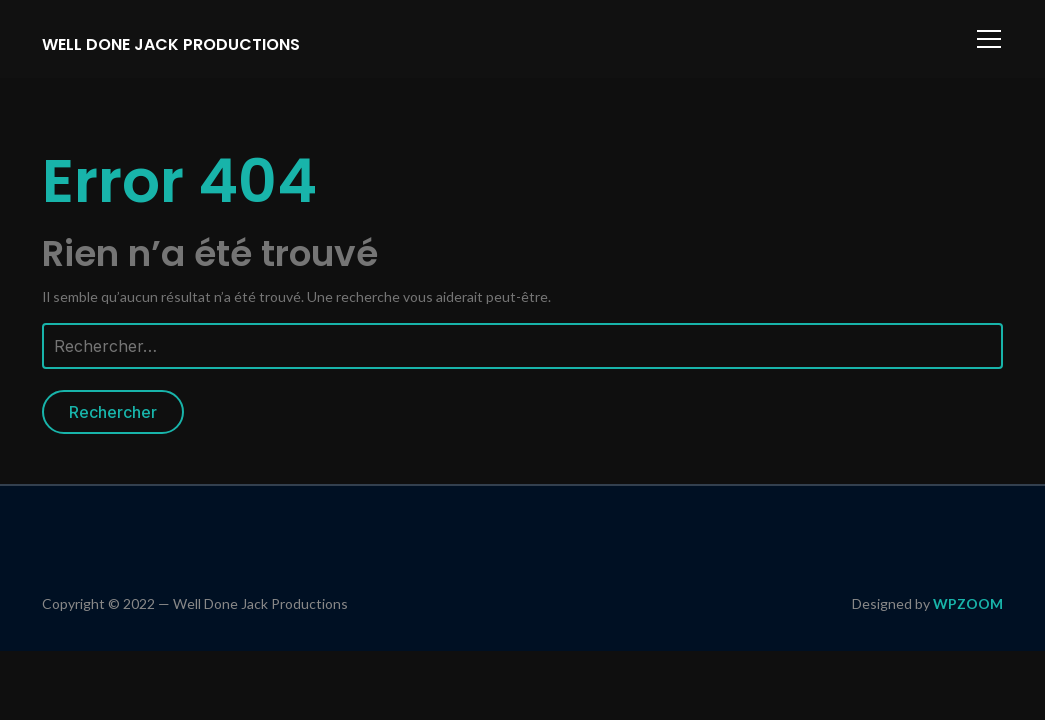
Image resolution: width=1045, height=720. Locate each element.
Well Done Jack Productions (171, 44)
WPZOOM (968, 603)
